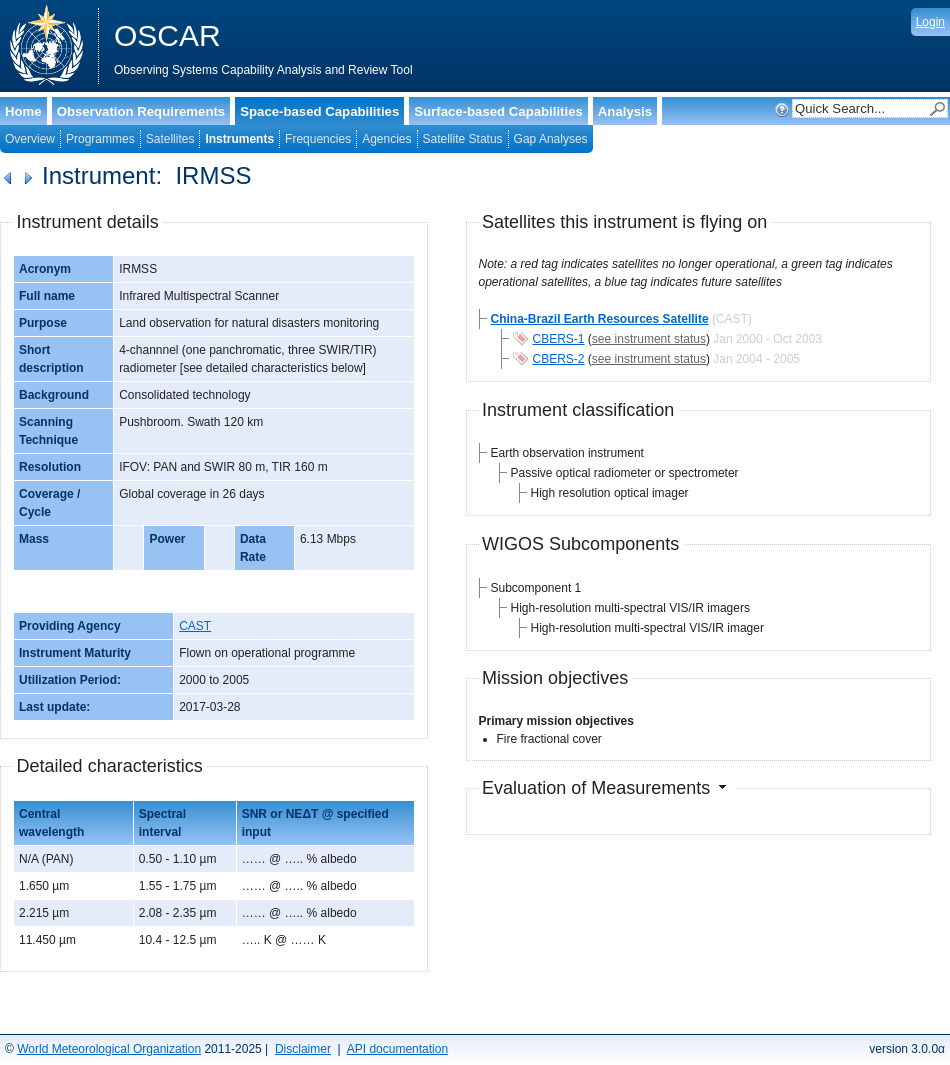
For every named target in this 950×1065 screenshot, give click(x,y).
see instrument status (649, 339)
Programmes (100, 139)
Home (23, 111)
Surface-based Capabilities (498, 111)
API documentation (397, 1049)
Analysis (625, 111)
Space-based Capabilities (319, 111)
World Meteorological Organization (109, 1049)
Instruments (239, 139)
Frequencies (318, 139)
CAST (195, 626)
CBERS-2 (559, 359)
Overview (30, 139)
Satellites (170, 139)
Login (930, 22)
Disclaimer (303, 1049)
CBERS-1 (559, 339)
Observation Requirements (141, 111)
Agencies (386, 139)
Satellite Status (463, 139)
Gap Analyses (551, 139)
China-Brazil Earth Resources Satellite (600, 319)
